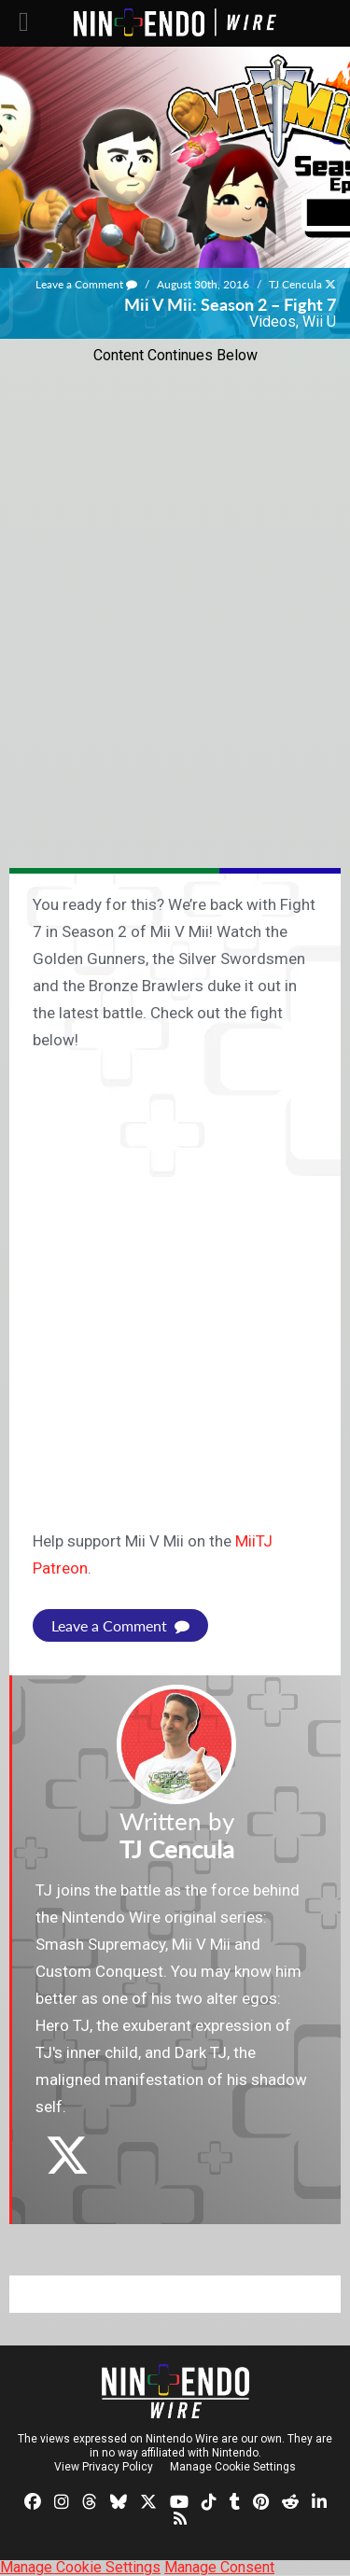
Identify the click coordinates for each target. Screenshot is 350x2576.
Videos (272, 321)
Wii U (319, 321)
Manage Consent (219, 2567)
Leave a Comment (86, 284)
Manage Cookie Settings (233, 2466)
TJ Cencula (295, 284)
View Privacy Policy (103, 2466)
